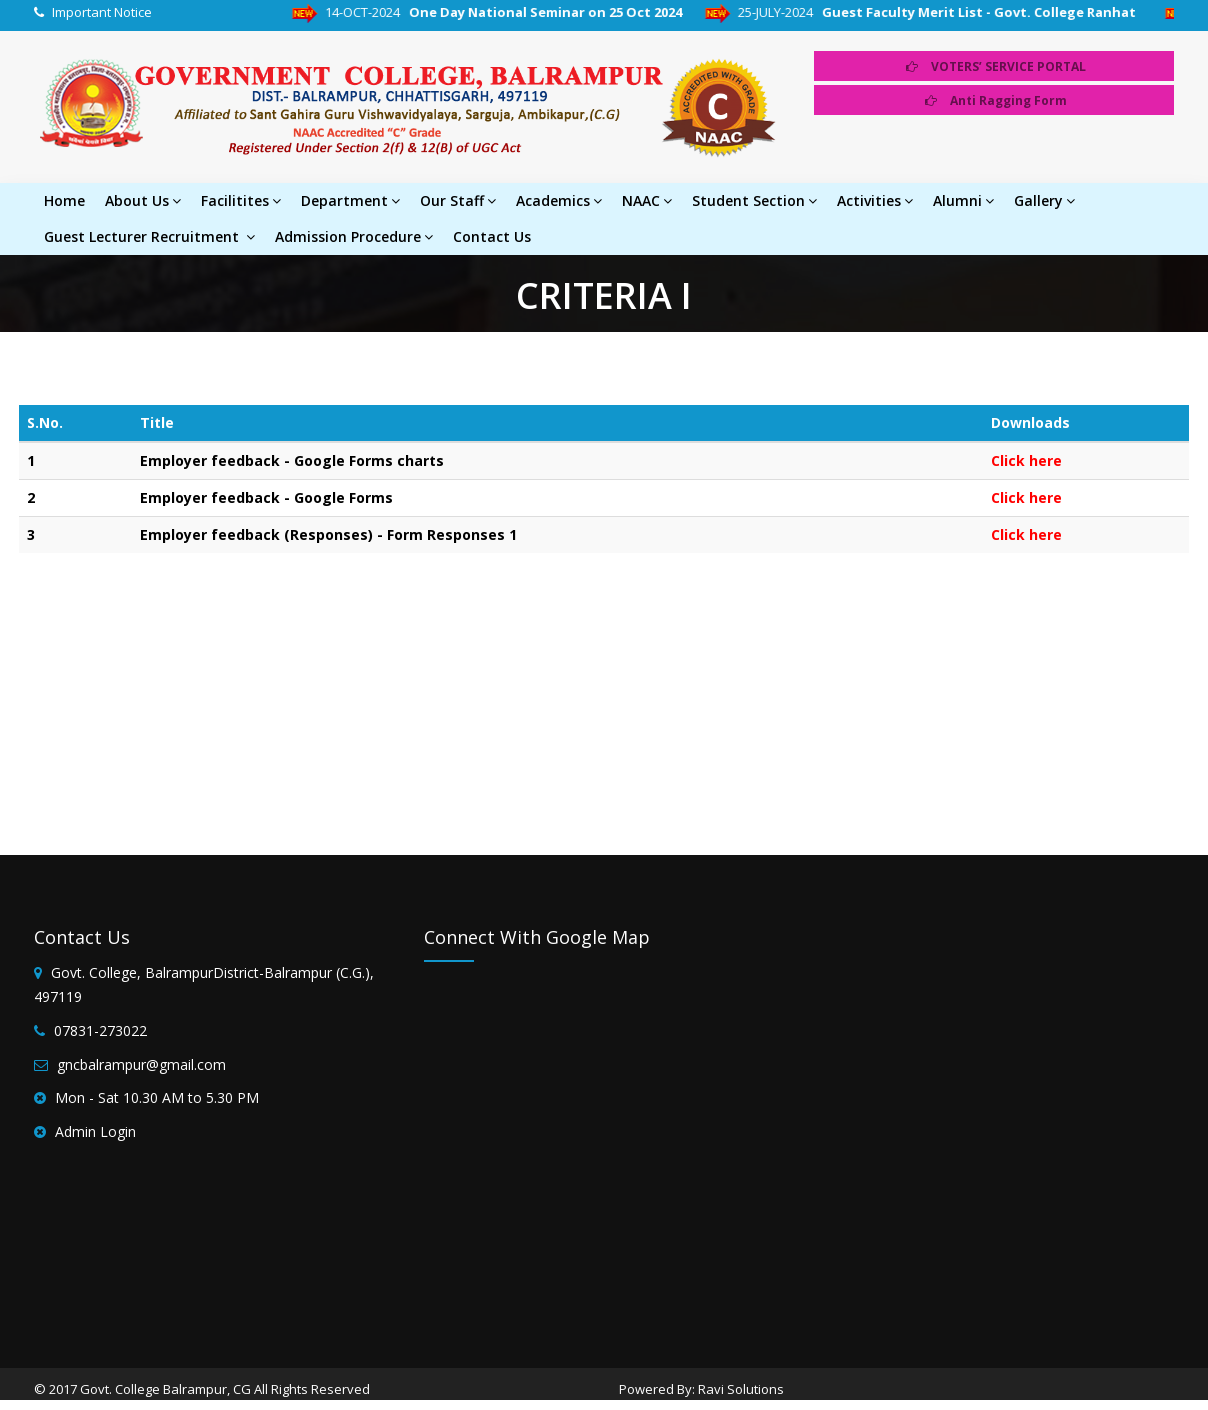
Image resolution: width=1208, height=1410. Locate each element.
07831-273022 (100, 1030)
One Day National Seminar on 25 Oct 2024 (560, 12)
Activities (875, 200)
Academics (559, 200)
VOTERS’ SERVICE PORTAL (996, 66)
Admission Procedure (354, 236)
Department (350, 200)
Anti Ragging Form (996, 100)
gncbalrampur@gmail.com (141, 1064)
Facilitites (241, 200)
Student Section (754, 200)
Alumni (963, 200)
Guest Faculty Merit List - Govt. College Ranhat (997, 12)
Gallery (1044, 200)
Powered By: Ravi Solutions (701, 1389)
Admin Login (95, 1131)
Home (64, 200)
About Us (143, 200)
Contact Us (492, 236)
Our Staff (458, 200)
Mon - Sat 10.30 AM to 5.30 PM (157, 1097)
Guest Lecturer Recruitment (149, 236)
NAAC (647, 200)
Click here (1026, 460)
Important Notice (102, 12)
